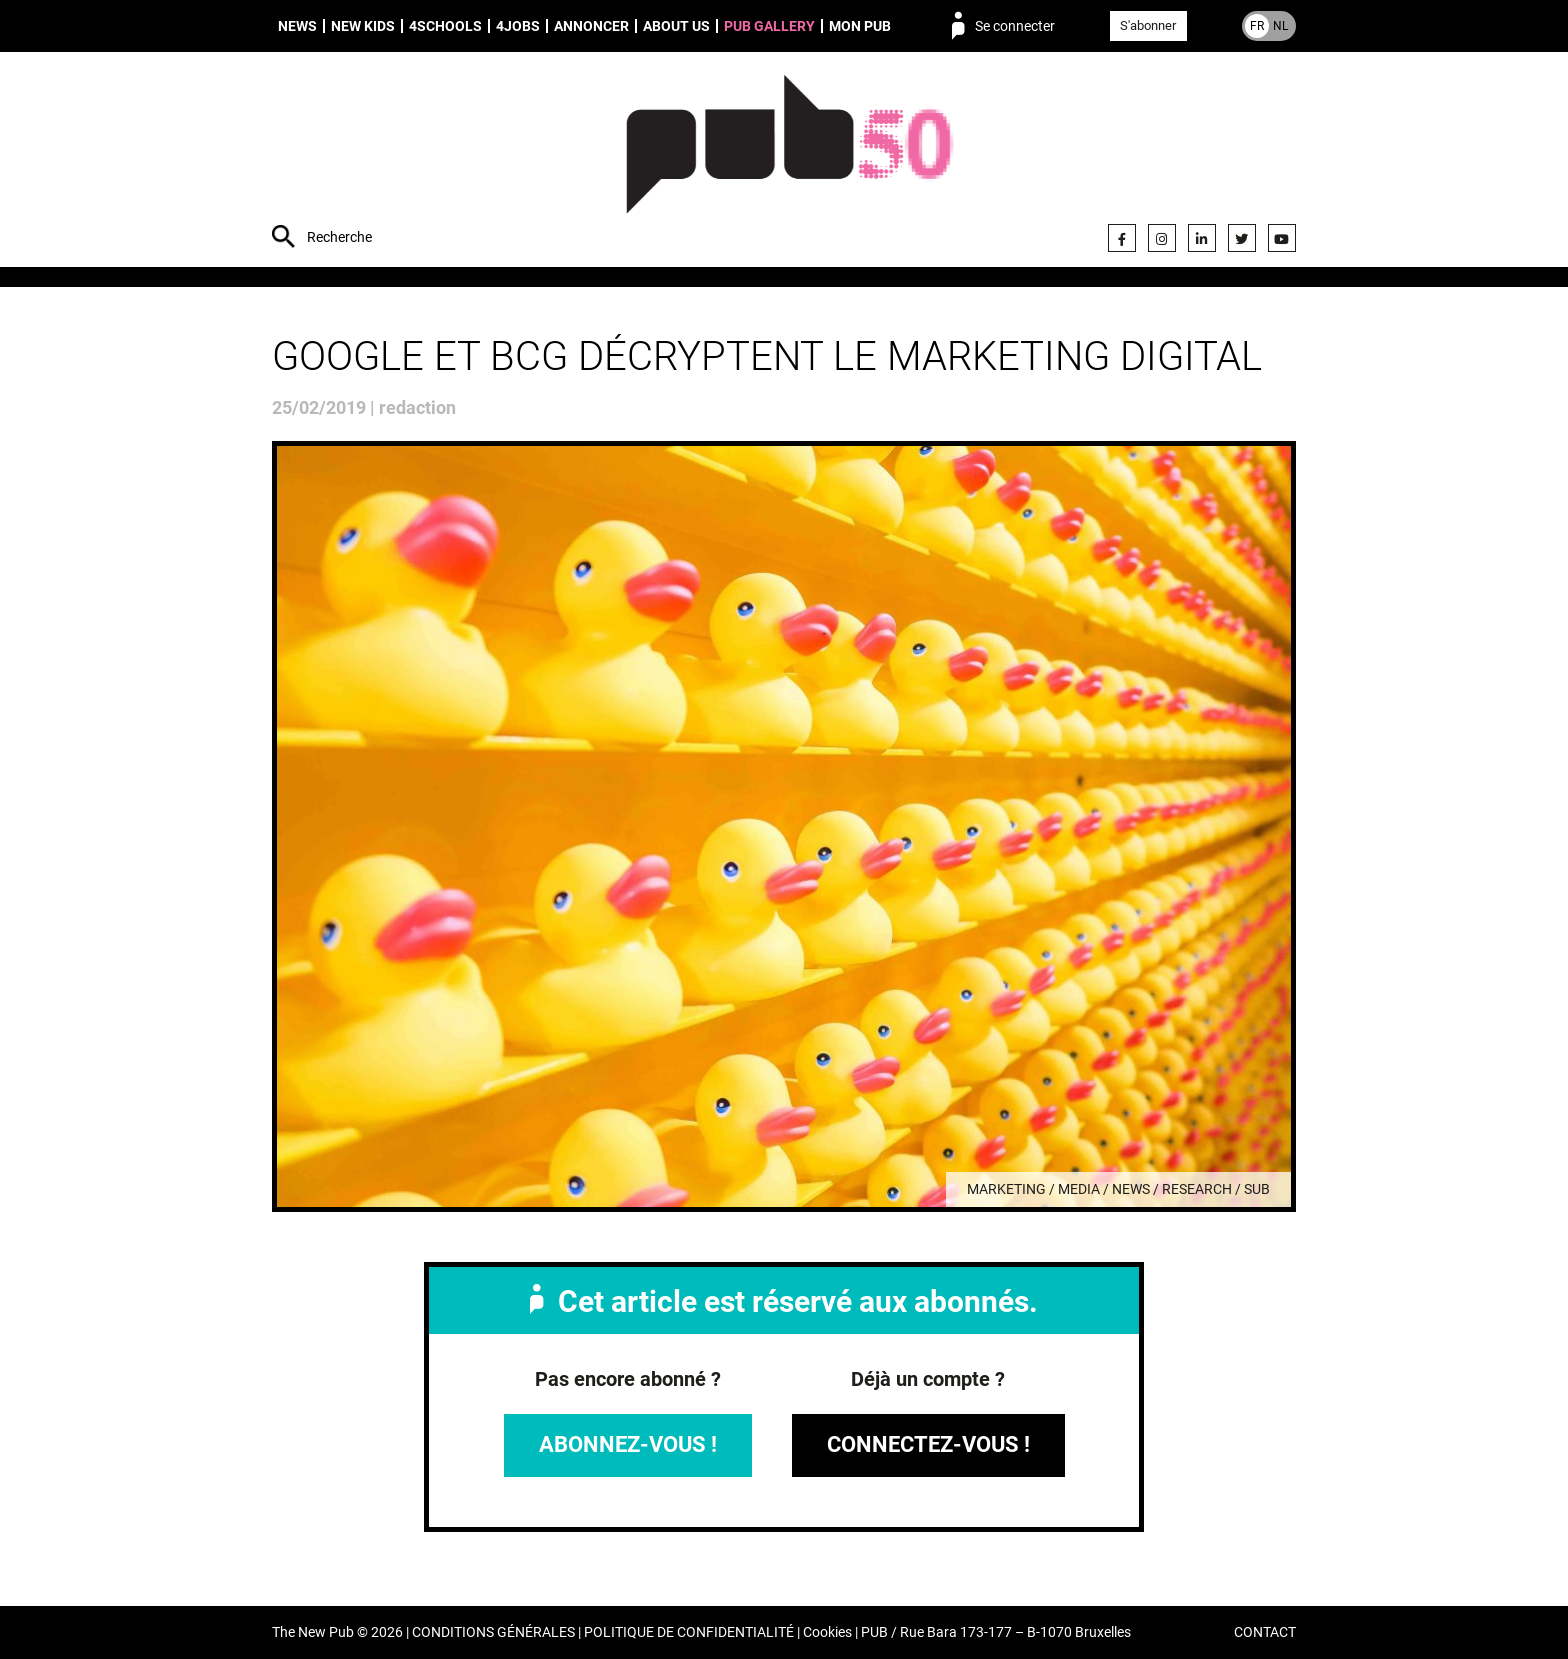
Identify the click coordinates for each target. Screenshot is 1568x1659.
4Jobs (518, 26)
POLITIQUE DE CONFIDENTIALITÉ (689, 1632)
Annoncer (591, 26)
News (297, 26)
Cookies (827, 1632)
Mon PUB (860, 26)
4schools (445, 26)
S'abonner (1148, 25)
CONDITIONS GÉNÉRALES (493, 1632)
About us (676, 26)
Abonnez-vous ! (628, 1444)
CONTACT (1265, 1632)
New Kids (363, 26)
